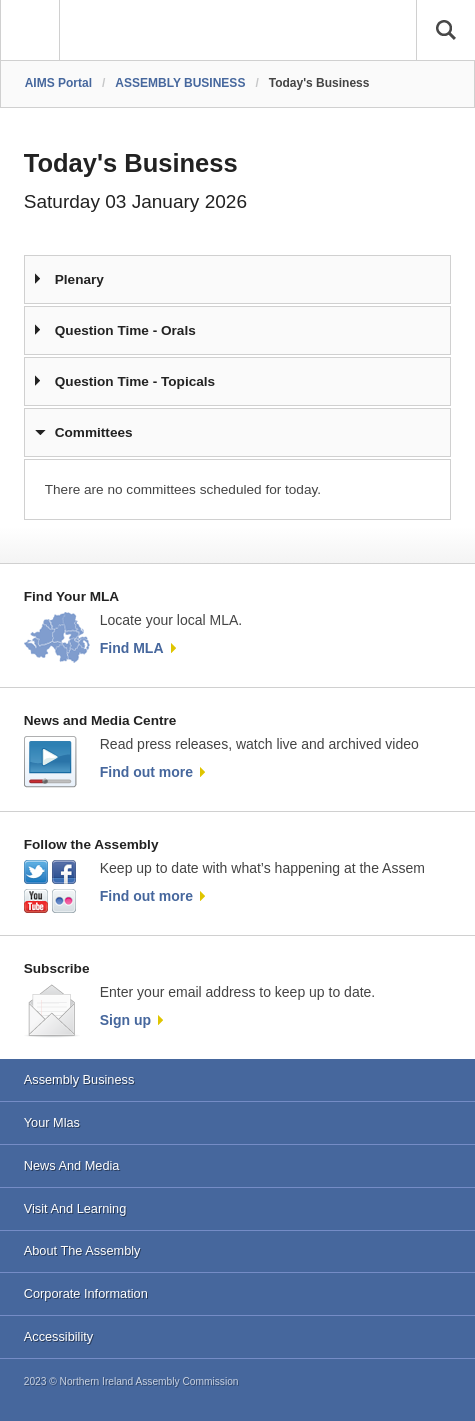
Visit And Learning (75, 1208)
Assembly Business (79, 1079)
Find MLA (132, 648)
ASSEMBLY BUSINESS (180, 83)
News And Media (72, 1165)
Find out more (146, 772)
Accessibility (58, 1336)
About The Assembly (82, 1250)
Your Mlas (52, 1122)
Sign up (125, 1020)
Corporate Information (86, 1293)
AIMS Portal (58, 83)
